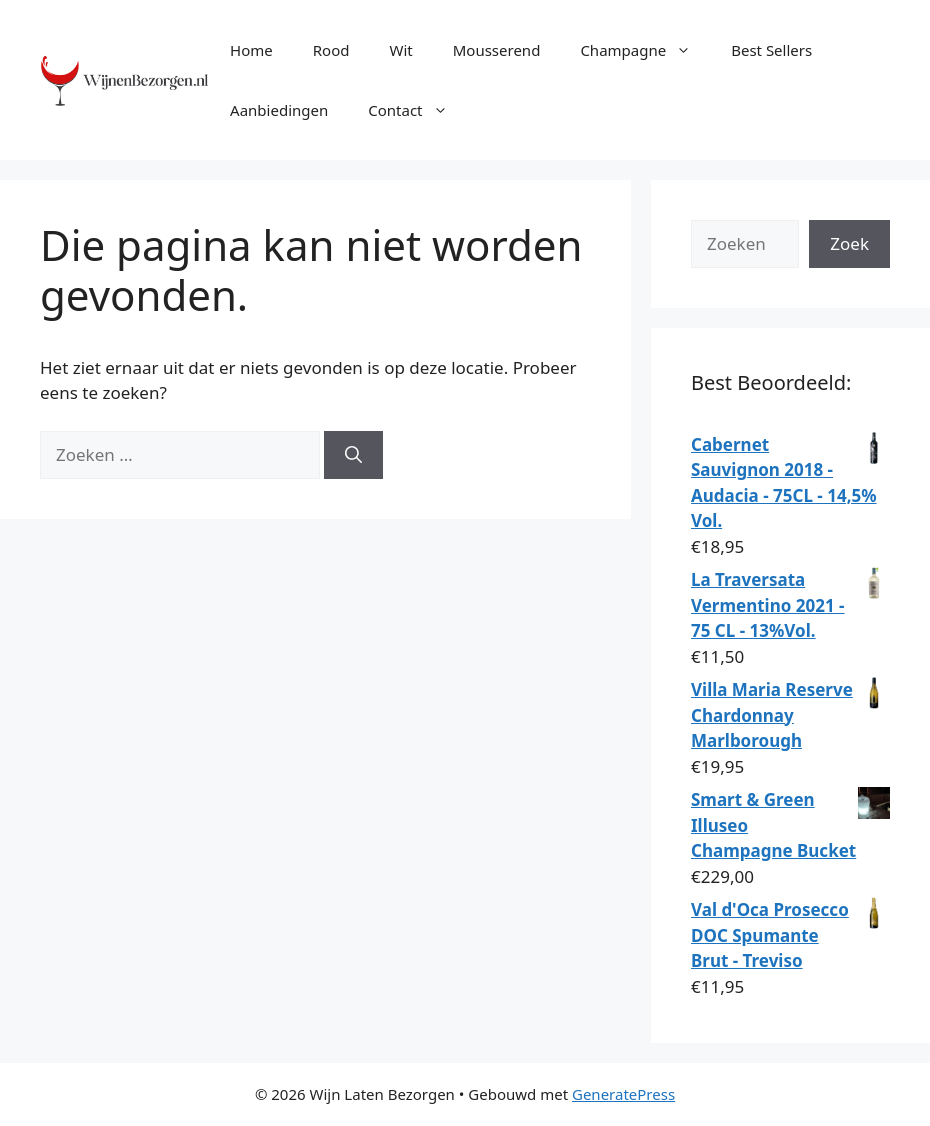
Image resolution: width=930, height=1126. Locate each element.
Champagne (645, 50)
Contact (417, 110)
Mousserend (497, 50)
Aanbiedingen (279, 110)
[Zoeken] (353, 455)
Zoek (849, 243)
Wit (400, 50)
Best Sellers (771, 50)
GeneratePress (623, 1094)
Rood (331, 50)
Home (251, 50)
